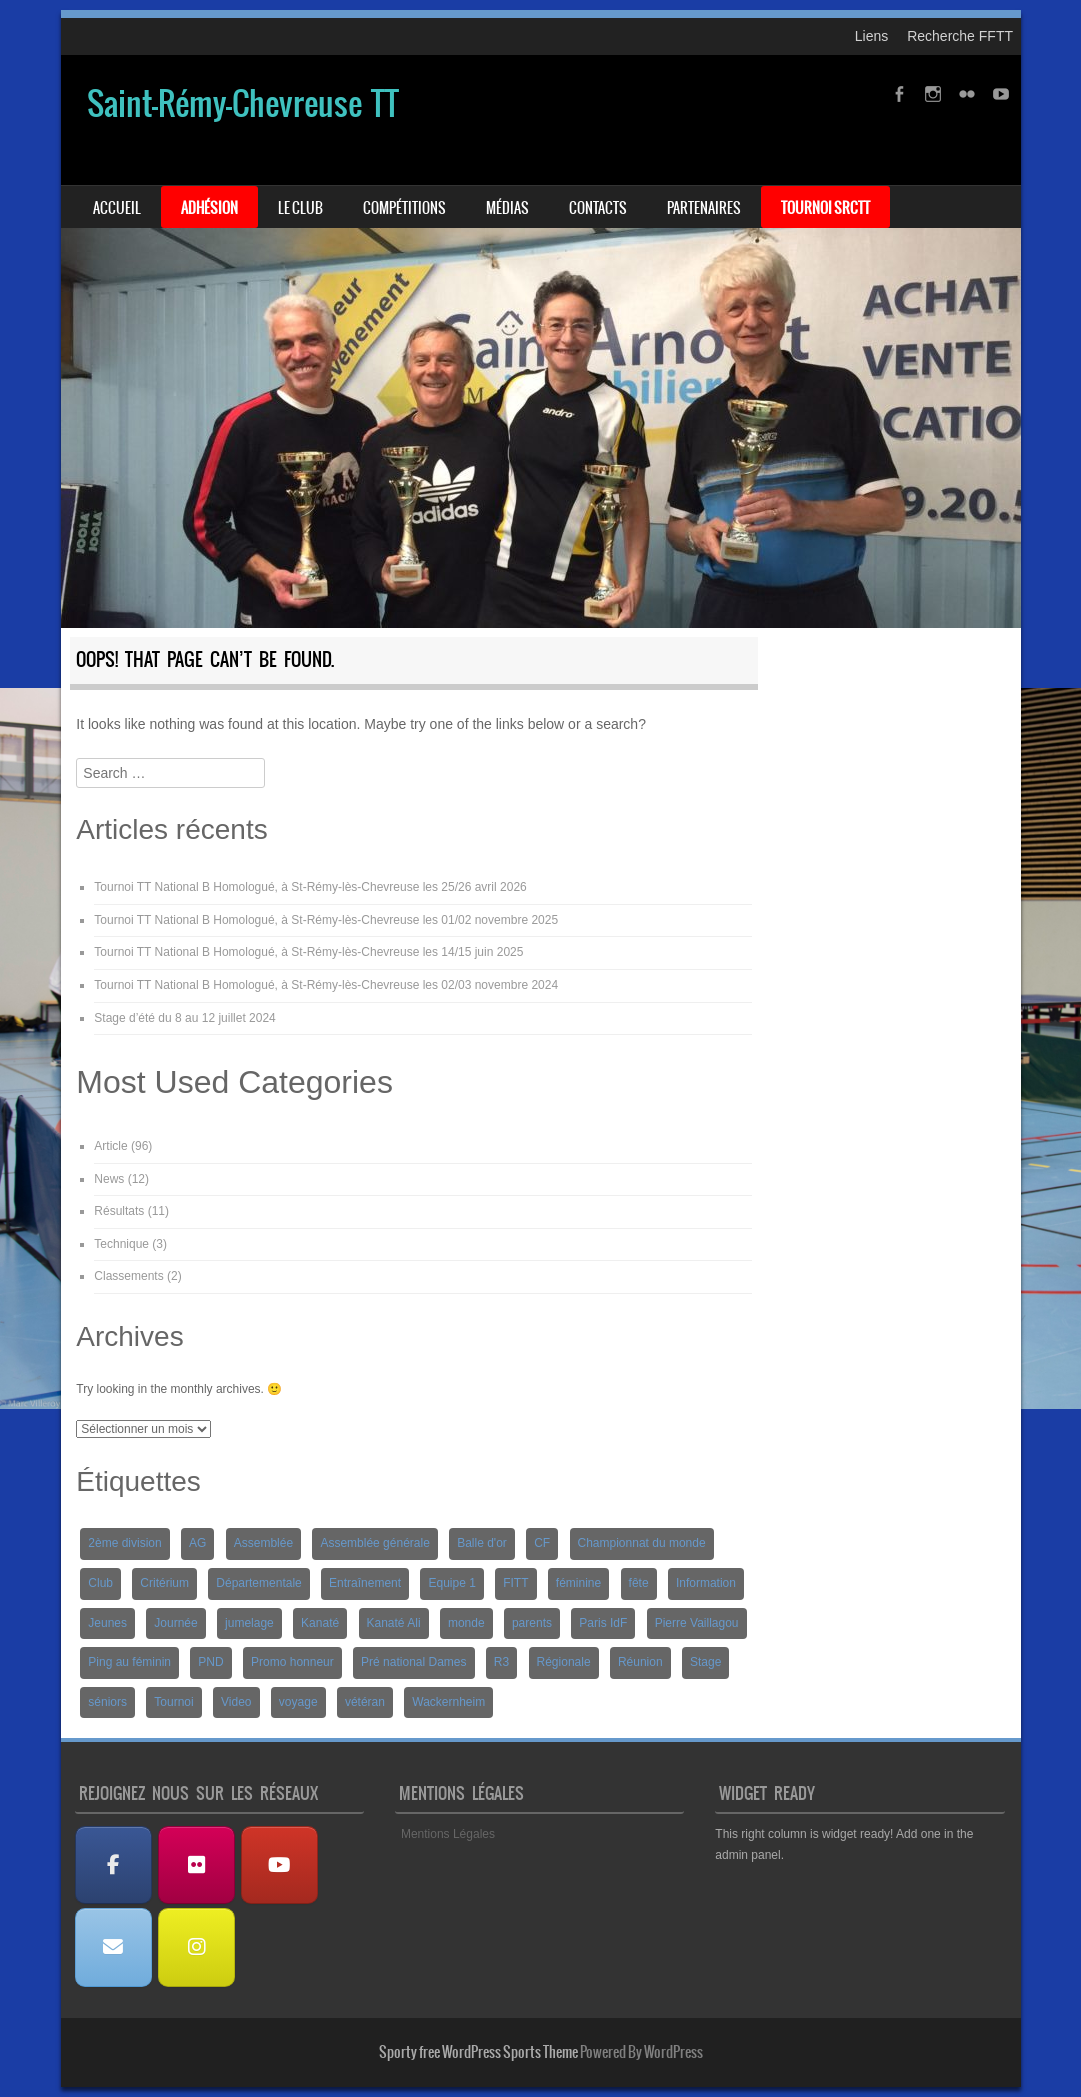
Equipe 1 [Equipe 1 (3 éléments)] (451, 1583)
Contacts (598, 208)
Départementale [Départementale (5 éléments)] (258, 1583)
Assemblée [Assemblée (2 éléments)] (263, 1543)
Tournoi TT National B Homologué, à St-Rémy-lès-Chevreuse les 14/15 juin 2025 (308, 952)
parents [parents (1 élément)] (532, 1623)
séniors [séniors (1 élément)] (107, 1702)
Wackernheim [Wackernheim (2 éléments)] (448, 1702)
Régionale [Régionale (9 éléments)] (564, 1662)
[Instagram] (197, 1947)
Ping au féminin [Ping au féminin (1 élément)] (129, 1662)
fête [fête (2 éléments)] (639, 1583)
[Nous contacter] (114, 1947)
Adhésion (209, 208)
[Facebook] (114, 1865)
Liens (871, 36)
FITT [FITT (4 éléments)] (515, 1583)
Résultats (119, 1211)
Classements (128, 1276)
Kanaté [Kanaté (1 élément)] (320, 1623)
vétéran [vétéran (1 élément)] (365, 1702)
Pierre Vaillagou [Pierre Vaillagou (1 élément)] (697, 1623)
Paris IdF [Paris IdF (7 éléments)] (603, 1623)
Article (110, 1146)
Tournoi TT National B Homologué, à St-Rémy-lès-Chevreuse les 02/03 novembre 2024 (326, 985)
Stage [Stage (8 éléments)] (705, 1662)
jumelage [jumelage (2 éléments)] (249, 1623)
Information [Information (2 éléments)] (706, 1583)
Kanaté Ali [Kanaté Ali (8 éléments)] (394, 1623)
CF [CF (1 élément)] (542, 1543)
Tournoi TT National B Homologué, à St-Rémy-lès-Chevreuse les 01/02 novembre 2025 (326, 920)
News (109, 1179)
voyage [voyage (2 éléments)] (298, 1702)
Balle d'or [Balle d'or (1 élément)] (482, 1543)
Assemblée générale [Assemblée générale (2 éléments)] (374, 1543)
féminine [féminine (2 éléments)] (578, 1583)
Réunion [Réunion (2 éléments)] (640, 1662)
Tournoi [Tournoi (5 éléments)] (173, 1702)
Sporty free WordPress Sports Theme (478, 2052)
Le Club (300, 208)
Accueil (117, 208)
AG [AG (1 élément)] (197, 1543)
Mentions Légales (448, 1834)
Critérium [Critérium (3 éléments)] (164, 1583)
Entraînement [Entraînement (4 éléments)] (365, 1583)
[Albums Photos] (197, 1865)
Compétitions (404, 208)
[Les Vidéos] (280, 1865)
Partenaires (704, 208)
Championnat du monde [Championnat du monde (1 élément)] (642, 1543)
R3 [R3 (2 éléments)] (501, 1662)
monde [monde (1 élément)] (466, 1623)
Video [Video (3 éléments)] (236, 1702)
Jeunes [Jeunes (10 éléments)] (107, 1623)
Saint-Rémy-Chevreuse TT (243, 103)
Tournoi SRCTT (825, 208)
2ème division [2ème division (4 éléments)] (124, 1543)
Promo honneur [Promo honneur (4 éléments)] (292, 1662)
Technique (121, 1244)
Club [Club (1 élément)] (100, 1583)
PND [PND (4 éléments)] (210, 1662)
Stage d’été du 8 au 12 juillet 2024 (184, 1018)
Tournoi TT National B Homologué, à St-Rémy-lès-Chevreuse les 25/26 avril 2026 (310, 887)
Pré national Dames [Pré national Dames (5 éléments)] (413, 1662)
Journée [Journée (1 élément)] (175, 1623)
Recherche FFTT (960, 36)
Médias (507, 208)
